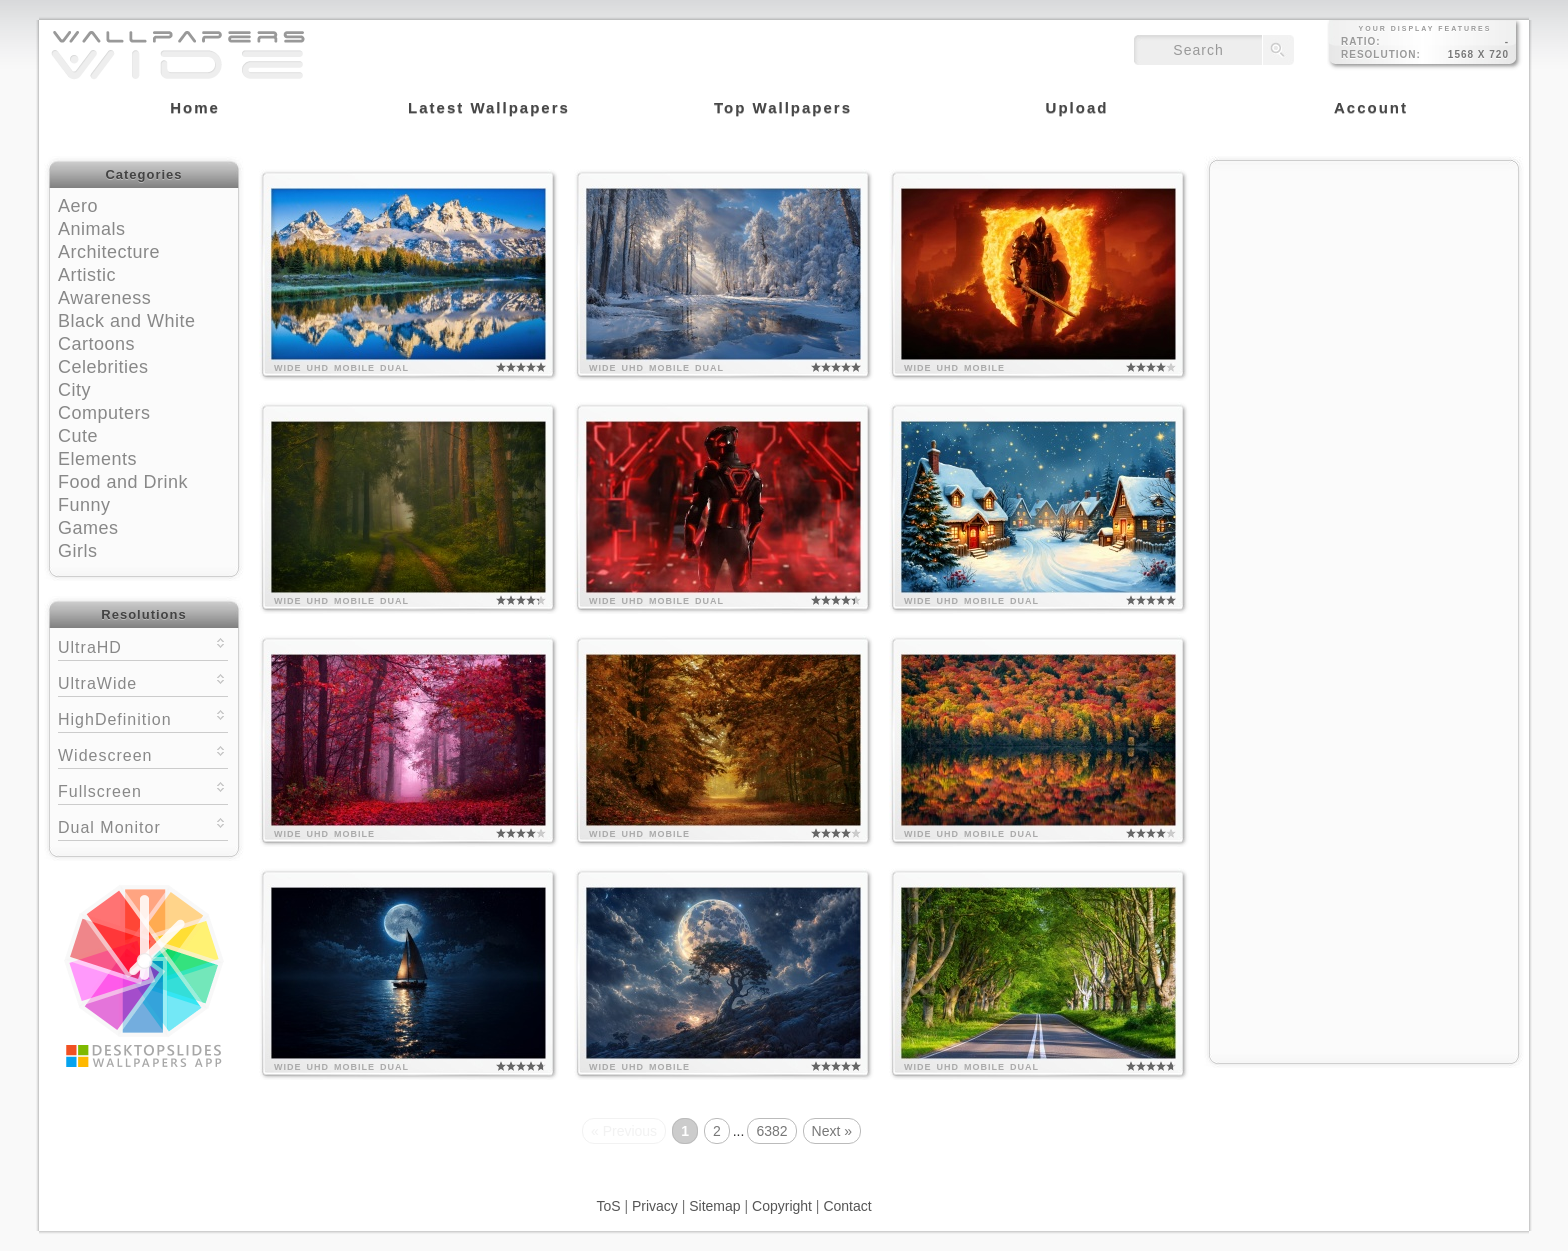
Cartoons (96, 344)
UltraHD (143, 645)
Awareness (104, 298)
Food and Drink (123, 482)
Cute (78, 436)
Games (88, 528)
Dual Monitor (143, 825)
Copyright (782, 1206)
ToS (608, 1206)
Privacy (655, 1206)
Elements (97, 459)
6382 (771, 1131)
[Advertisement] (1364, 297)
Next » (832, 1131)
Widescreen (143, 753)
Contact (847, 1206)
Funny (84, 505)
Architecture (109, 252)
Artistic (87, 275)
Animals (92, 229)
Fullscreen (143, 789)
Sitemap (714, 1206)
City (74, 390)
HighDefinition (143, 717)
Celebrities (103, 367)
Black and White (127, 321)
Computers (104, 413)
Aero (78, 206)
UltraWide (143, 681)
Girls (78, 551)
